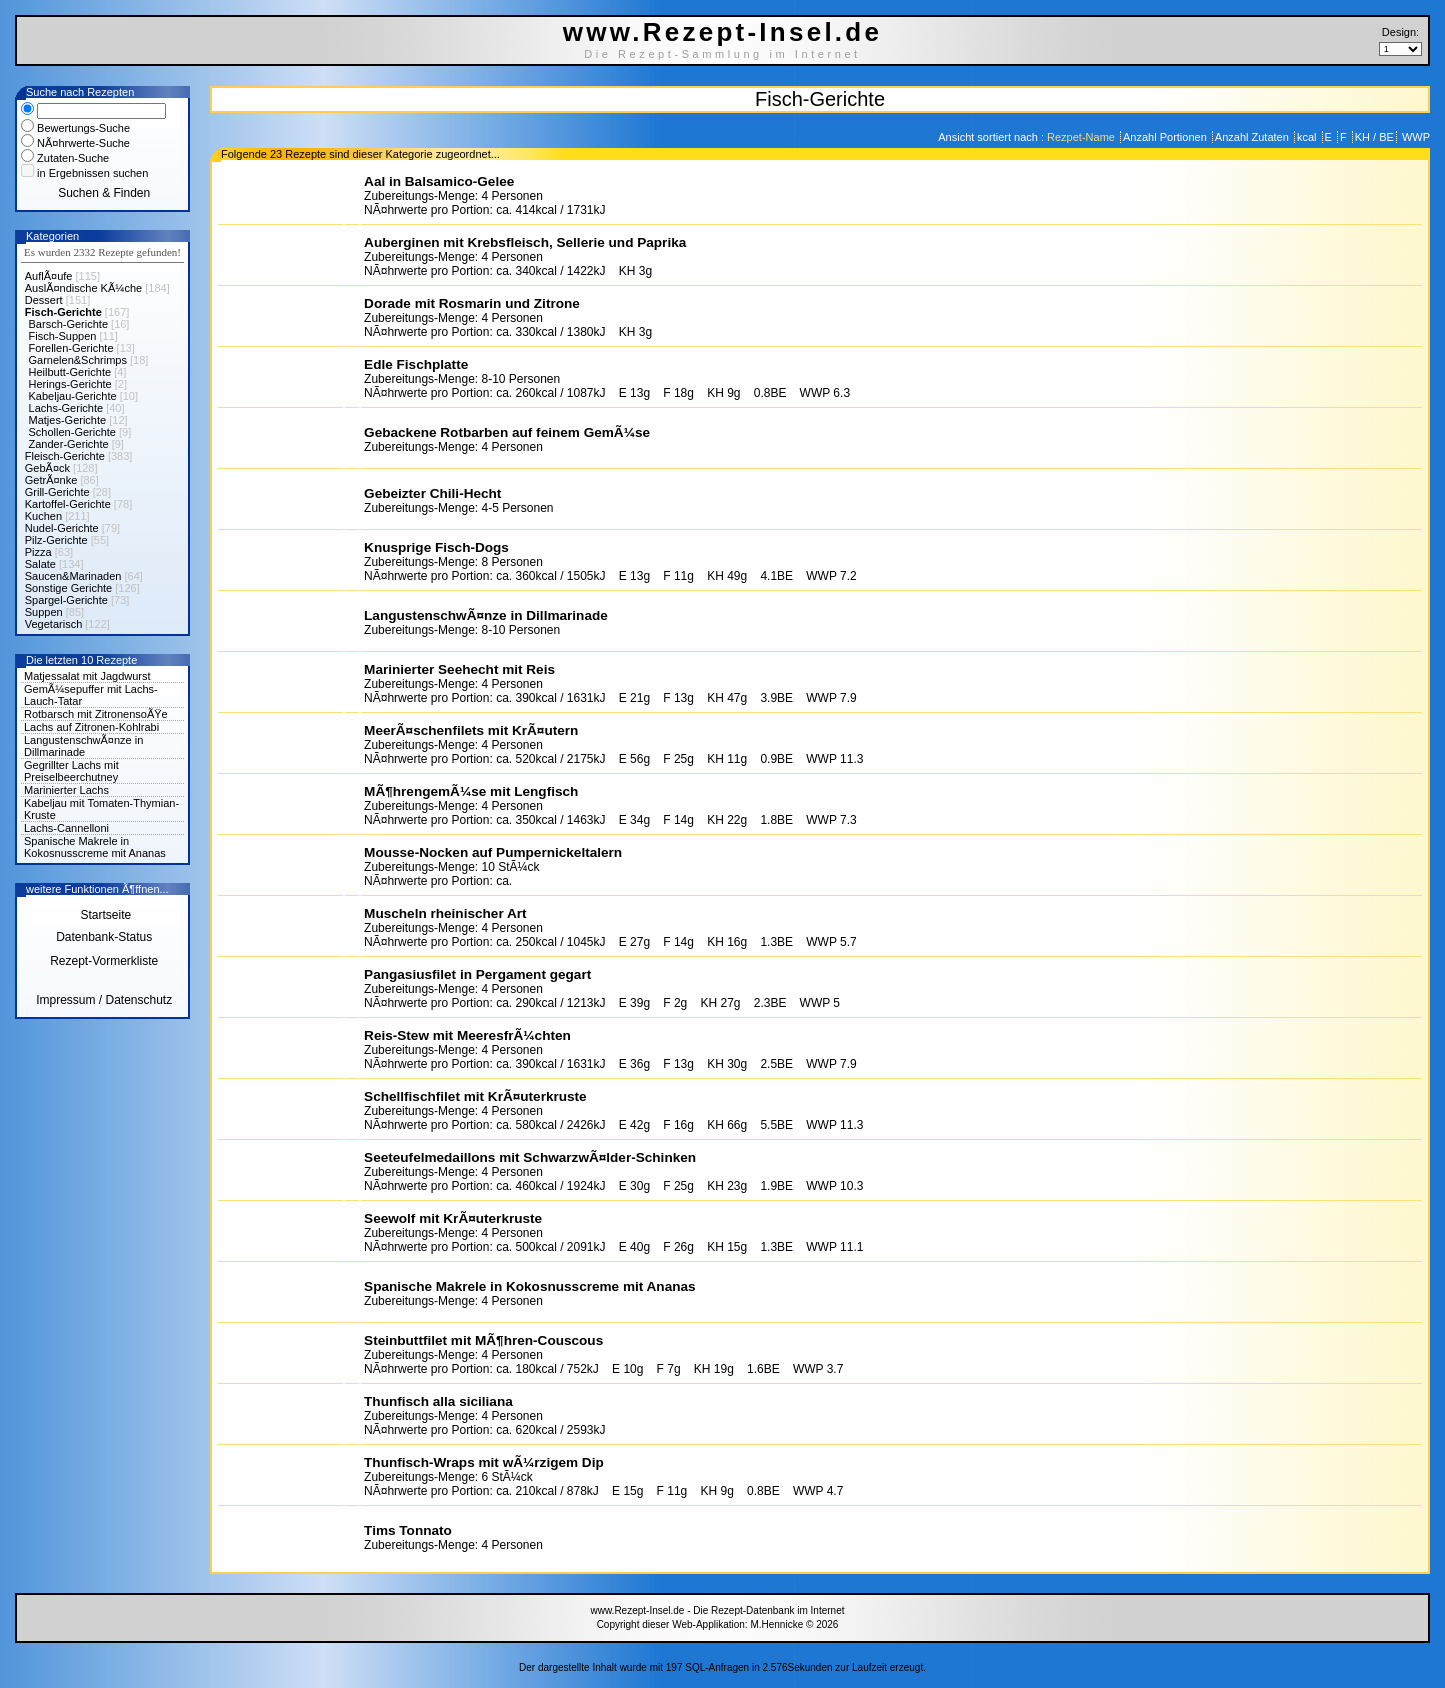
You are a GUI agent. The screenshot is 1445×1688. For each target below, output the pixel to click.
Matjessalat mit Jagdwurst (87, 676)
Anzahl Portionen (1166, 137)
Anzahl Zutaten (1253, 137)
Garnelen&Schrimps (78, 360)
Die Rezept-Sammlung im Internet (722, 54)
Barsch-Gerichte (68, 324)
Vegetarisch (53, 624)
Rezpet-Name (1082, 137)
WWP (1414, 137)
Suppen (44, 612)
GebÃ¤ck (47, 468)
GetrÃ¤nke (51, 480)
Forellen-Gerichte (71, 348)
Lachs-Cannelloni (66, 828)
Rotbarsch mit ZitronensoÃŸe (96, 714)
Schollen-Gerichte (72, 432)
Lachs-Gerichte (66, 408)
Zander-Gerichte (69, 444)
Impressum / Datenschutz (104, 1000)
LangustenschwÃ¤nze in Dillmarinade (83, 746)
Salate (40, 564)
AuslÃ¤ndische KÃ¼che (83, 288)
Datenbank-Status (104, 937)
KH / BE (1374, 137)
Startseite (104, 915)
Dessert (44, 300)
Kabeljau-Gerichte (73, 396)
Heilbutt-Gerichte (70, 372)
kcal (1308, 137)
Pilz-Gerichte (56, 540)
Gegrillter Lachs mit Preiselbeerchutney (71, 771)
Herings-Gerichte (70, 384)
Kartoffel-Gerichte (68, 504)
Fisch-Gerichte (63, 312)
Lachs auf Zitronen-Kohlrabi (91, 727)
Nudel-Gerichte (62, 528)
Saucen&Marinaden (73, 576)
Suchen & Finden (104, 193)
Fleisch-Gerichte (65, 456)
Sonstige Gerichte (68, 588)
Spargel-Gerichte (66, 600)
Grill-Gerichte (57, 492)
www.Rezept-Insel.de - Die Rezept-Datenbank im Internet (717, 1610)
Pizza (38, 552)
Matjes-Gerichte (68, 420)
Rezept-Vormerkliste (104, 961)
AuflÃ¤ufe (49, 276)
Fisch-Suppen (63, 336)
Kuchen (43, 516)
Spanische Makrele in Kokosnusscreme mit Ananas (95, 847)
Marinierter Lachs (66, 790)
